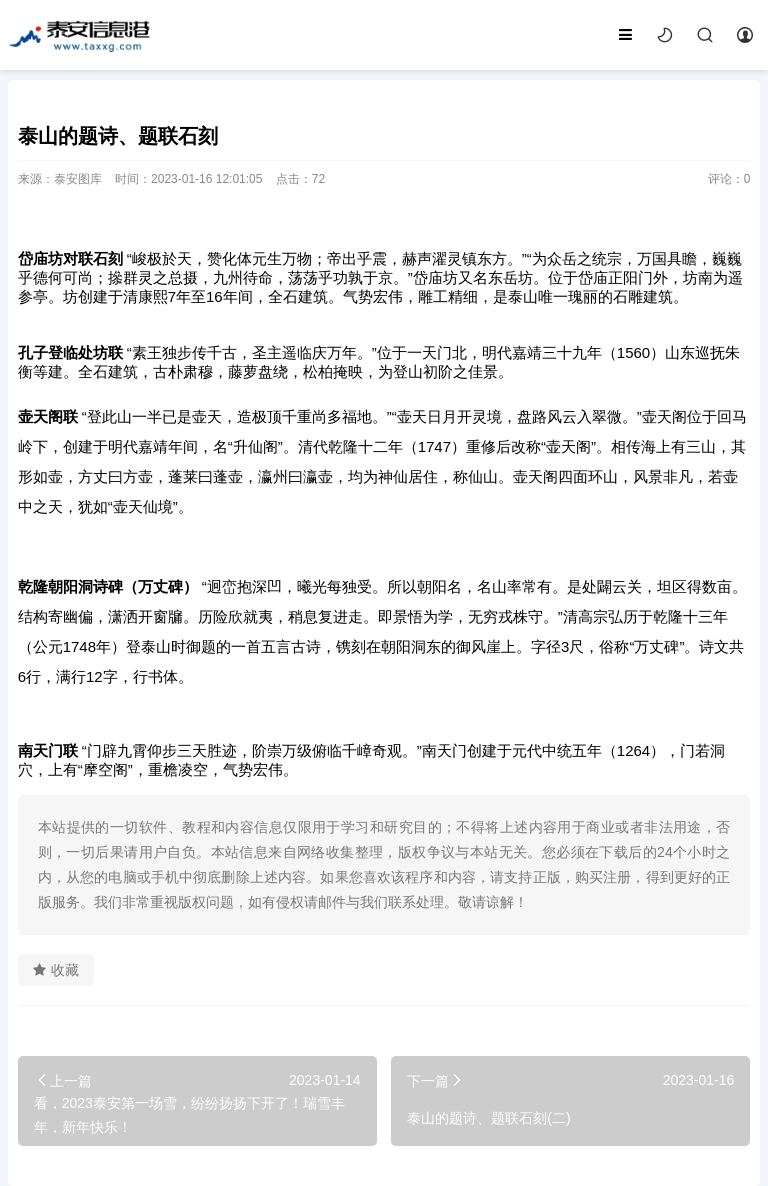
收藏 (56, 970)
